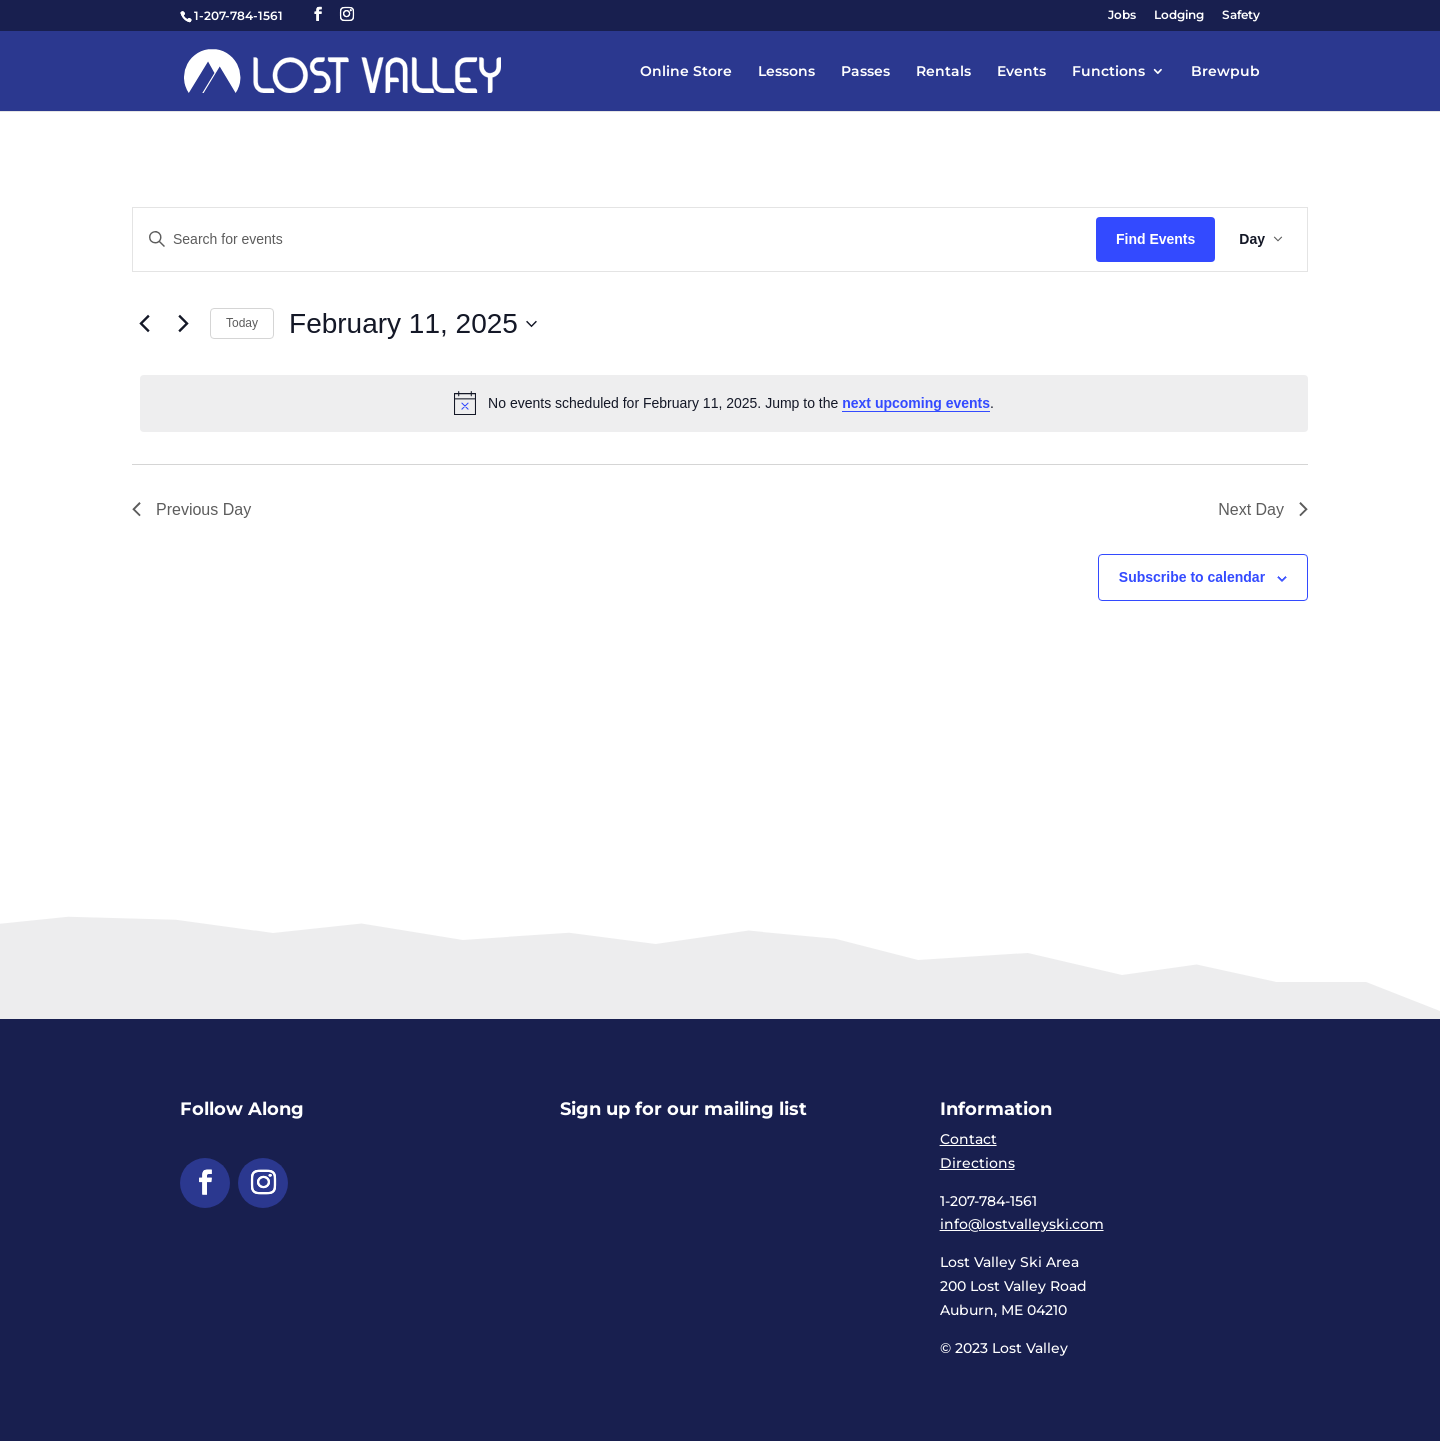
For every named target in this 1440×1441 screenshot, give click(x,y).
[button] (318, 14)
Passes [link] (865, 72)
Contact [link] (968, 1139)
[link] (342, 70)
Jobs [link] (1122, 15)
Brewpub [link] (1225, 72)
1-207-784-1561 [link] (238, 15)
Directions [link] (977, 1163)
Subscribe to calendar (1192, 577)
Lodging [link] (1179, 15)
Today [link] (242, 323)
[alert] (724, 403)
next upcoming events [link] (916, 403)
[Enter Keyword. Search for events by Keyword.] (614, 239)
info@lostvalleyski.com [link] (1022, 1224)
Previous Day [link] (191, 509)
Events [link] (1021, 72)
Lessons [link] (786, 72)
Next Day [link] (1263, 509)
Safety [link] (1241, 15)
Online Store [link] (686, 72)
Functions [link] (1108, 72)
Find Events (1155, 239)
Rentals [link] (943, 72)
